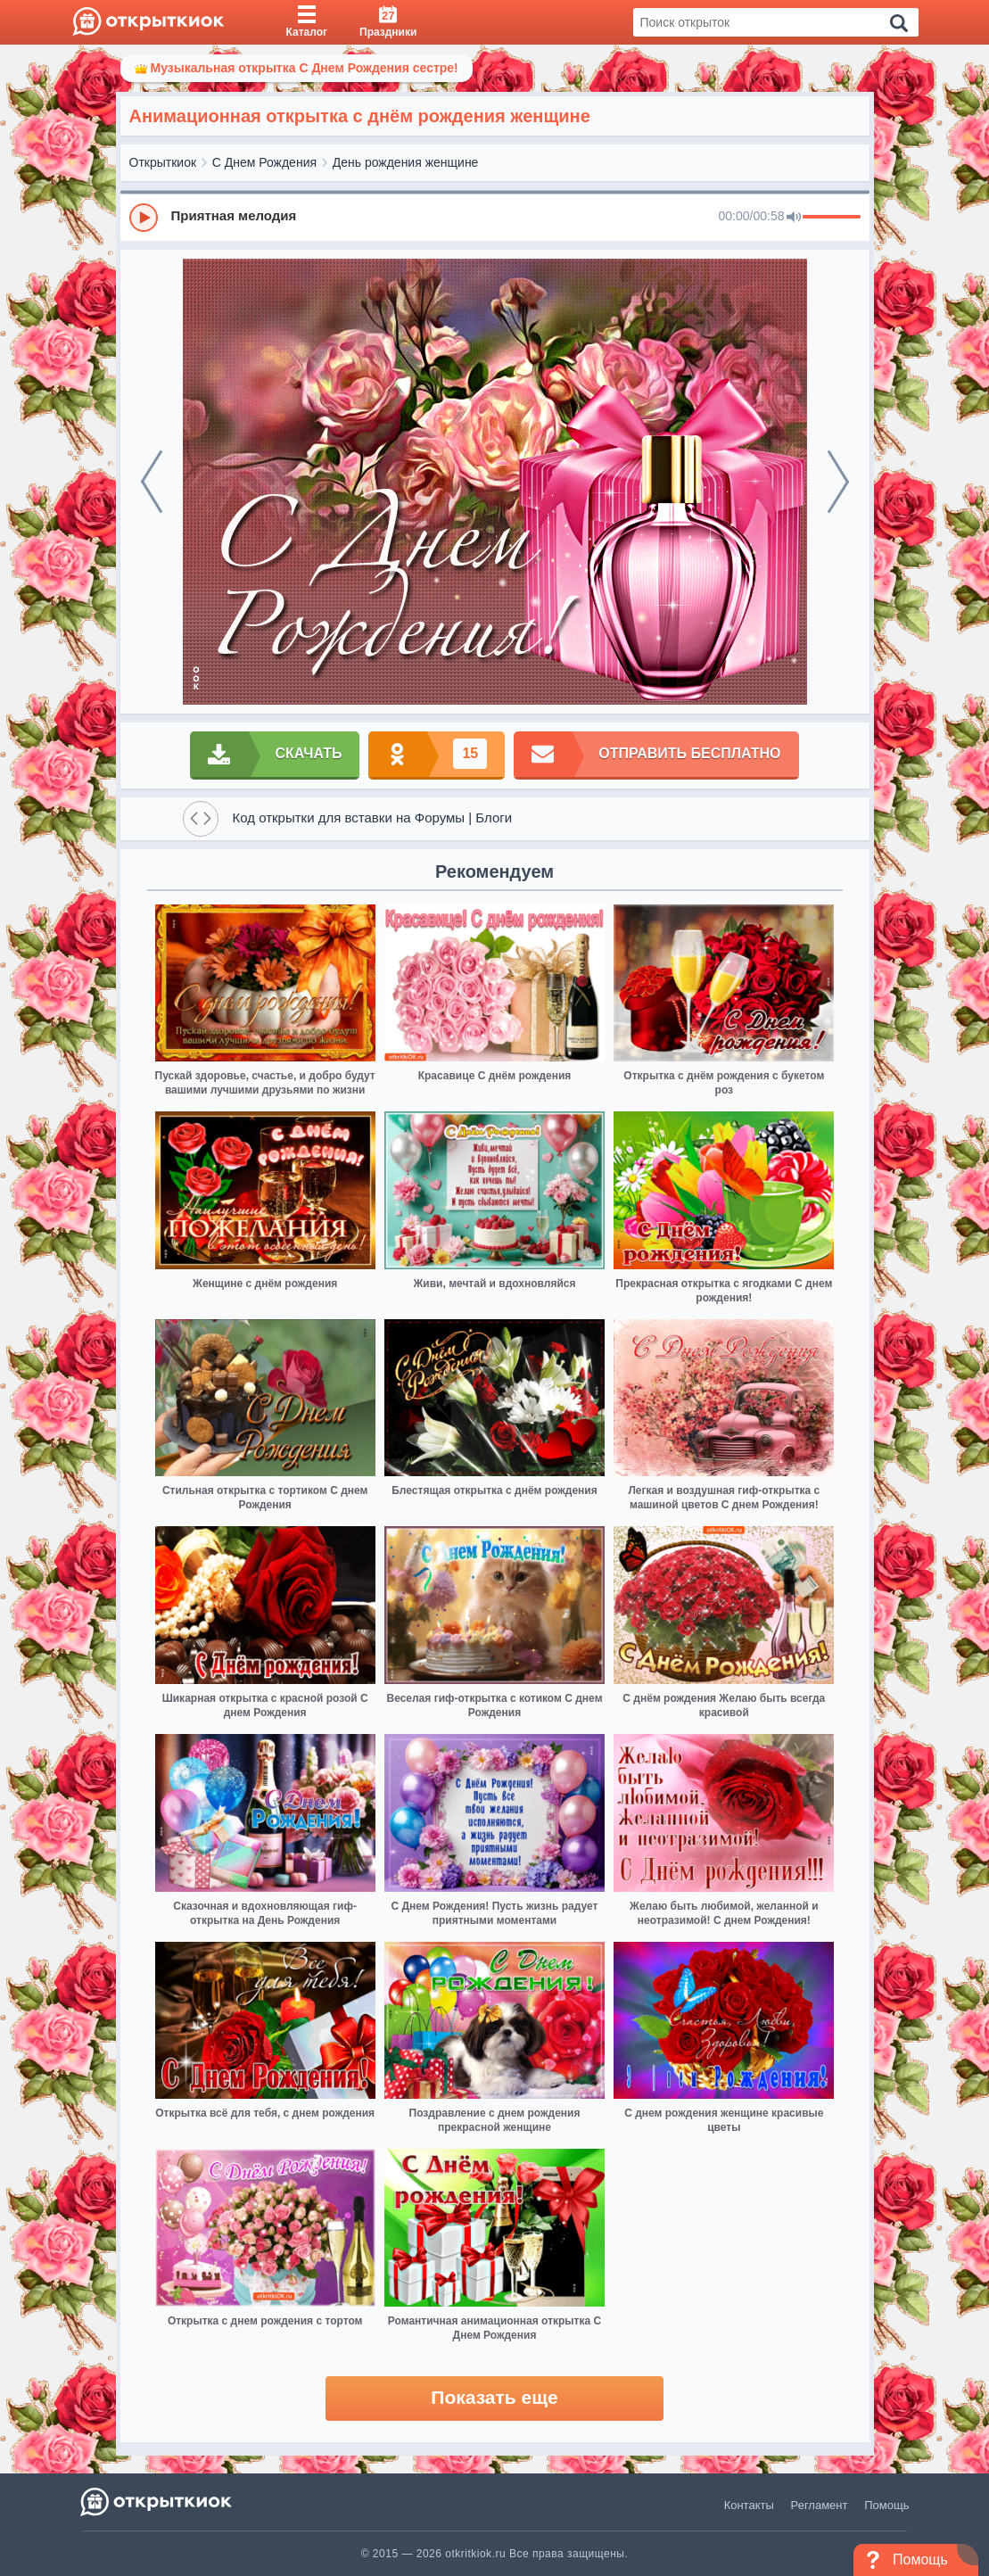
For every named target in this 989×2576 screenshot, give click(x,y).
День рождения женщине (406, 162)
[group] (494, 217)
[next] (838, 482)
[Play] (143, 217)
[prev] (151, 482)
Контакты (749, 2505)
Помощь (886, 2505)
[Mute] (794, 218)
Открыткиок (163, 162)
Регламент (819, 2505)
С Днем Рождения (264, 162)
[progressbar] (832, 217)
